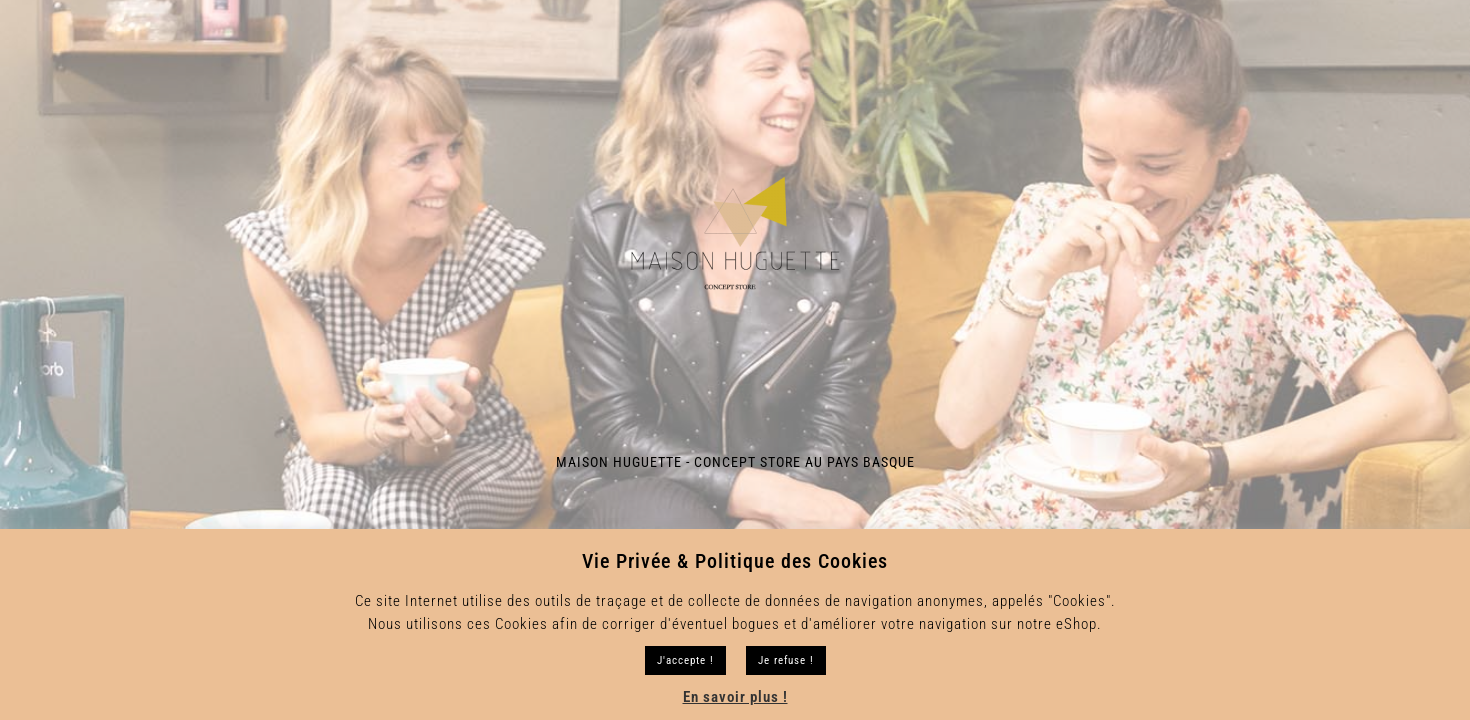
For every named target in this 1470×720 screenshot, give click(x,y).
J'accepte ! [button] (685, 660)
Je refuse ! (786, 660)
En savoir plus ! (735, 697)
